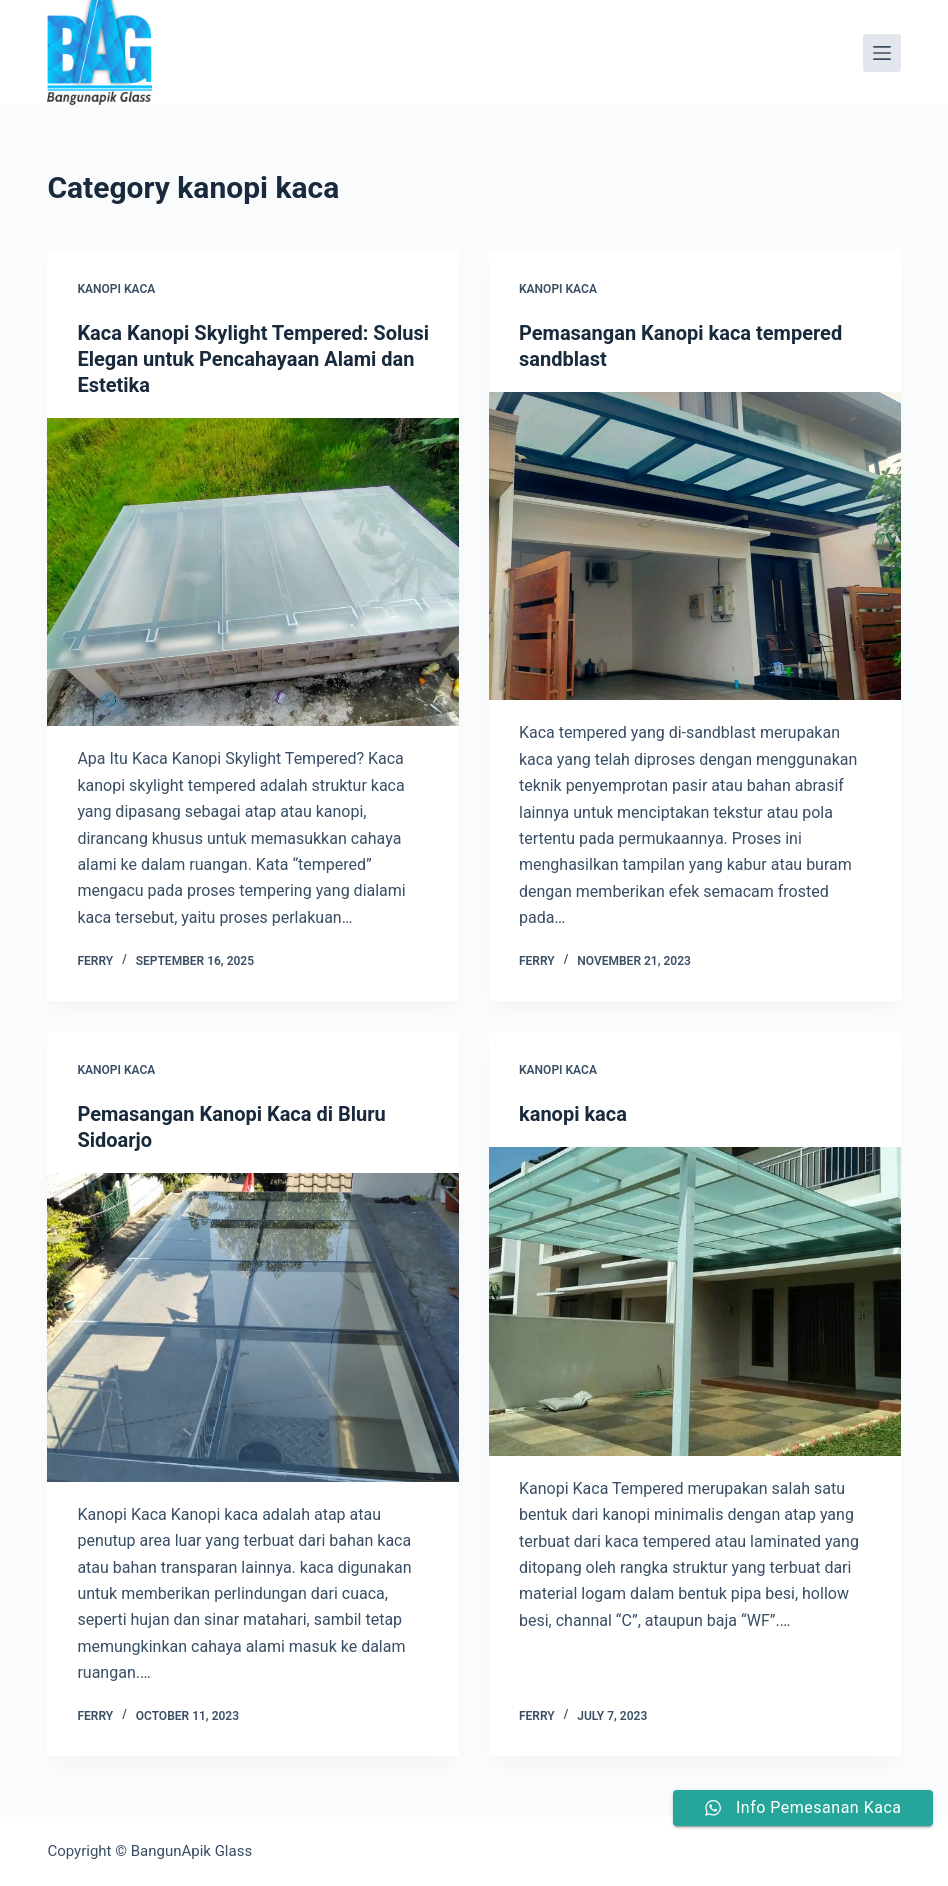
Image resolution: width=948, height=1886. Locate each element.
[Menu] (882, 53)
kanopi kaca (116, 289)
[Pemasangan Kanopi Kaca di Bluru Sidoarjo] (253, 1327)
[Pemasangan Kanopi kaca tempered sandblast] (695, 546)
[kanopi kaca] (695, 1301)
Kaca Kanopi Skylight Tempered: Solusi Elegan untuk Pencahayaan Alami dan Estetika (253, 359)
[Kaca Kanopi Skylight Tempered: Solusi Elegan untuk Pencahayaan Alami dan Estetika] (253, 572)
